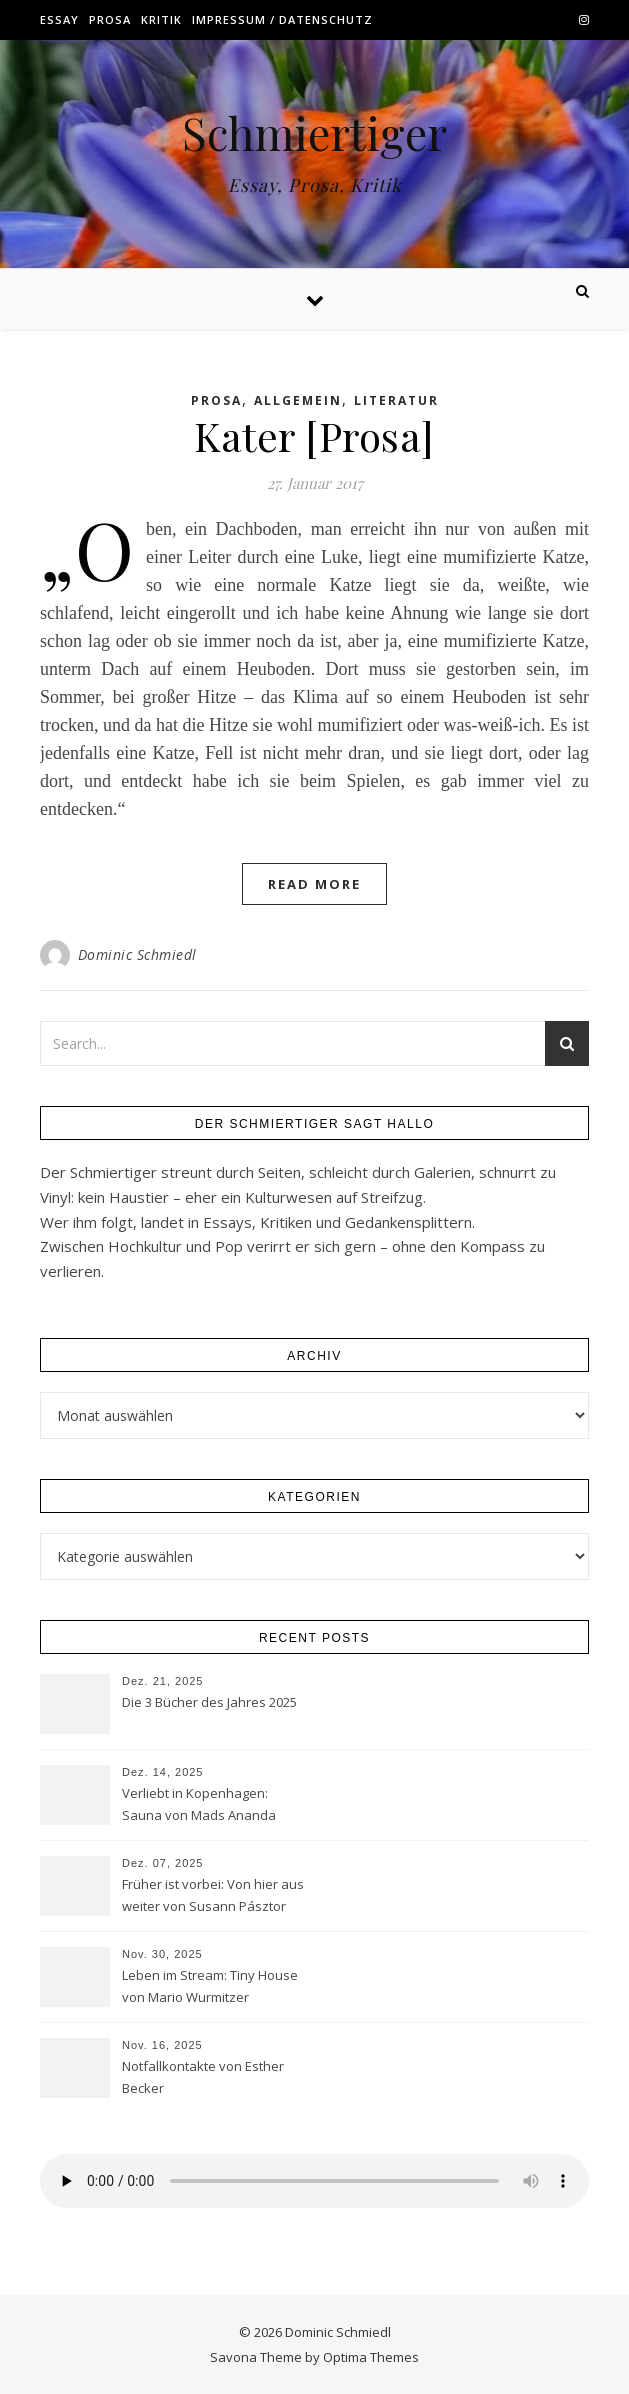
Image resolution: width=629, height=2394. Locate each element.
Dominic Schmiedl (137, 954)
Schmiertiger (314, 132)
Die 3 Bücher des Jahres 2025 (209, 1702)
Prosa (110, 19)
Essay (59, 19)
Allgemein (298, 400)
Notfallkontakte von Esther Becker (203, 2077)
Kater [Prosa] (314, 435)
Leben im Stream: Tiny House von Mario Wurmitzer (210, 1986)
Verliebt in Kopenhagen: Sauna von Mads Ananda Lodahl (199, 1806)
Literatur (396, 400)
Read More (314, 884)
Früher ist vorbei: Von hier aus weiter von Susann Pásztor (213, 1895)
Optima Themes (371, 2357)
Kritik (161, 19)
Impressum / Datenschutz (282, 19)
